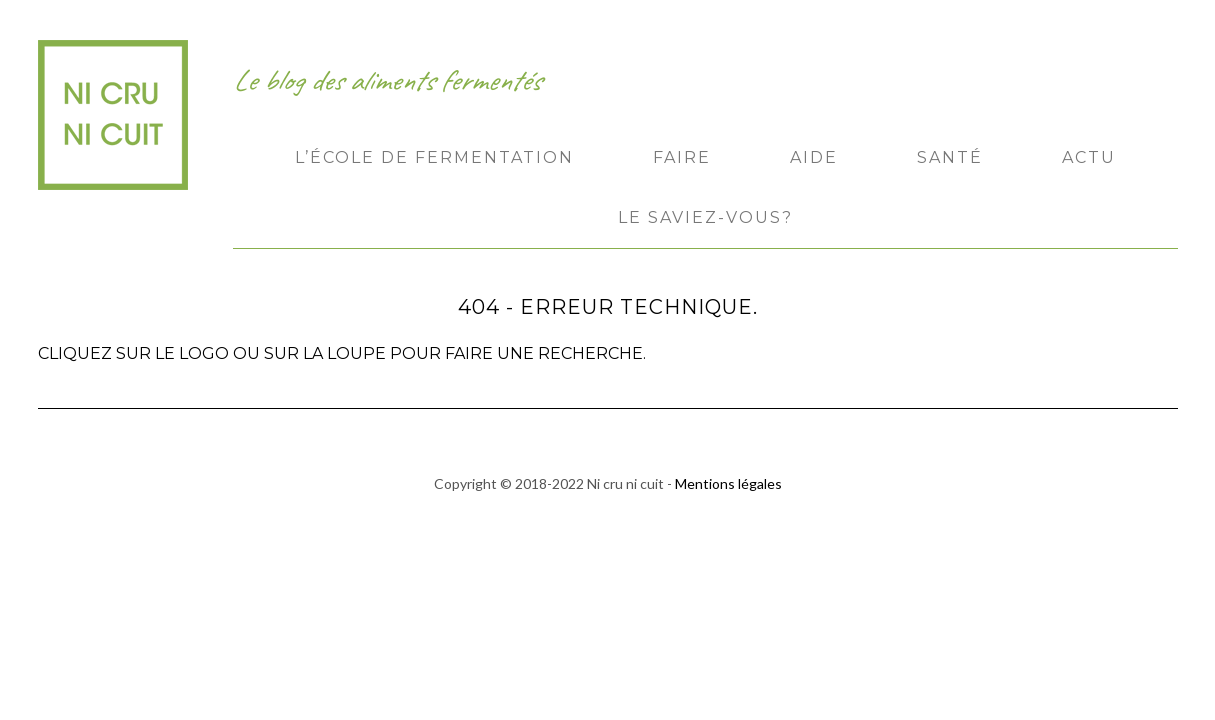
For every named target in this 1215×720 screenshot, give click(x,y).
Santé (950, 157)
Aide (814, 157)
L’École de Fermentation (434, 157)
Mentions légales (728, 483)
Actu (1089, 157)
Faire (682, 157)
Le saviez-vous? (705, 217)
